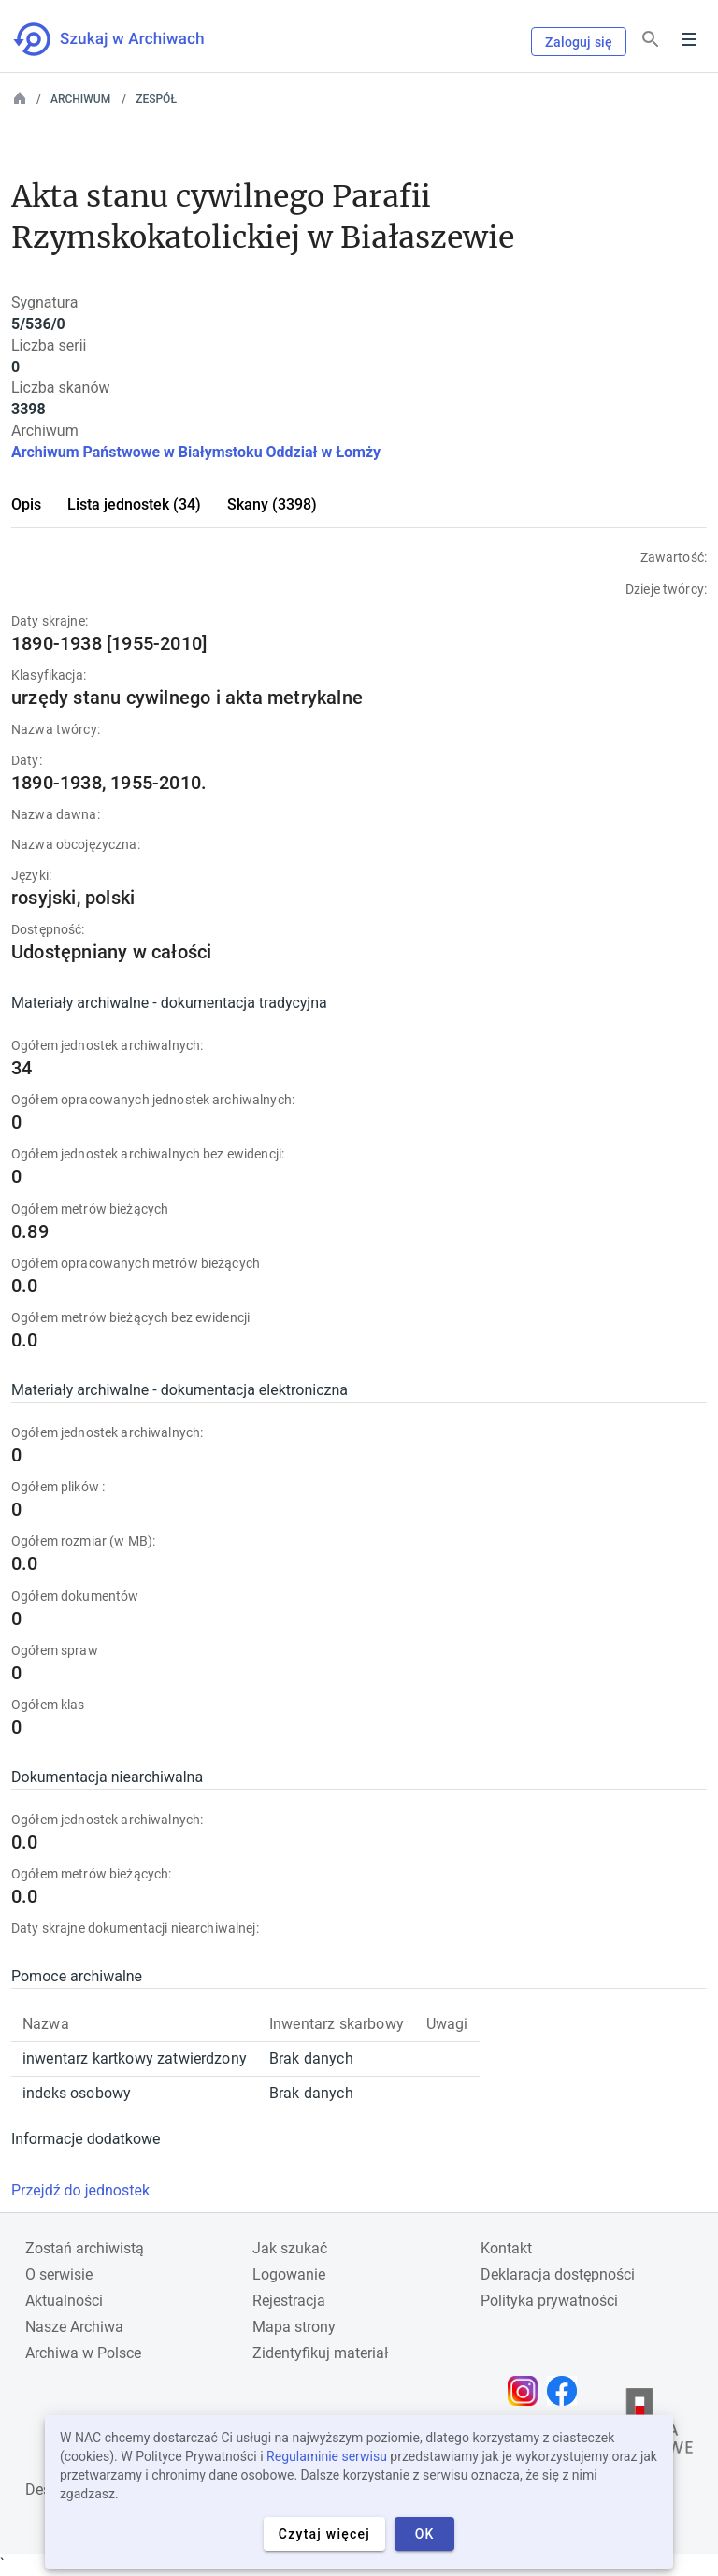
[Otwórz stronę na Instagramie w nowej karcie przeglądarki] (527, 2391)
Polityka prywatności (549, 2301)
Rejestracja (288, 2301)
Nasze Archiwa (74, 2327)
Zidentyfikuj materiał (320, 2353)
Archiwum (80, 99)
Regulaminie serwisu (326, 2456)
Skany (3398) (272, 504)
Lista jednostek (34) (134, 504)
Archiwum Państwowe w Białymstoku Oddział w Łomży (196, 452)
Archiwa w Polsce (83, 2353)
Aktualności (64, 2301)
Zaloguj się (578, 42)
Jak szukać (289, 2248)
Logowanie (288, 2274)
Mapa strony (294, 2327)
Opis (26, 504)
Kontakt (506, 2248)
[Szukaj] (650, 40)
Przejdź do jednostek (80, 2190)
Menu (689, 39)
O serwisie (59, 2274)
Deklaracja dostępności (558, 2274)
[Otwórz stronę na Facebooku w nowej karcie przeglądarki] (566, 2391)
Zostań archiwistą (84, 2248)
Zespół (156, 99)
